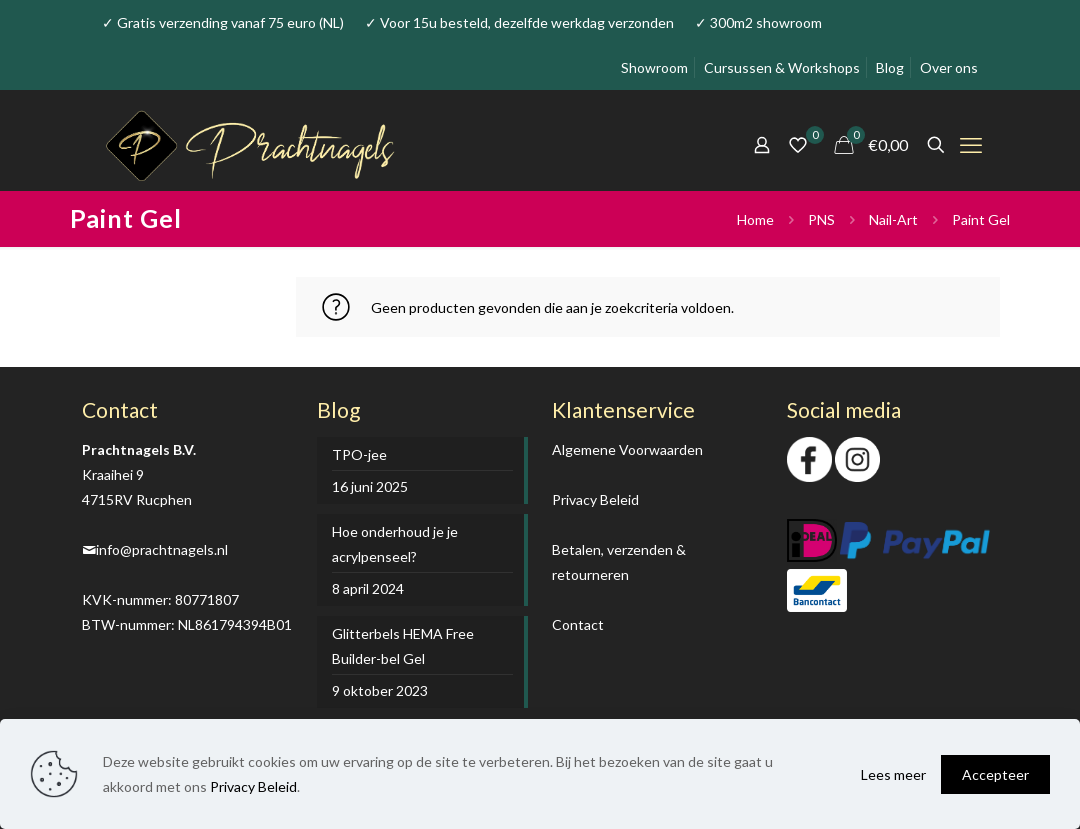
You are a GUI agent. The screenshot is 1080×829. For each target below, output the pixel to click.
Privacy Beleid (595, 499)
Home (755, 219)
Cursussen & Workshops (782, 67)
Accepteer (995, 774)
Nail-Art (893, 219)
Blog (890, 67)
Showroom (654, 67)
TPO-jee (359, 454)
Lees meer (893, 774)
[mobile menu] (971, 145)
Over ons (949, 67)
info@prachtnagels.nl (162, 549)
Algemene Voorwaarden (627, 449)
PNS (821, 219)
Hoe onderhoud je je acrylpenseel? (395, 544)
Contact (578, 624)
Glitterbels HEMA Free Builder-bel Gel (403, 646)
